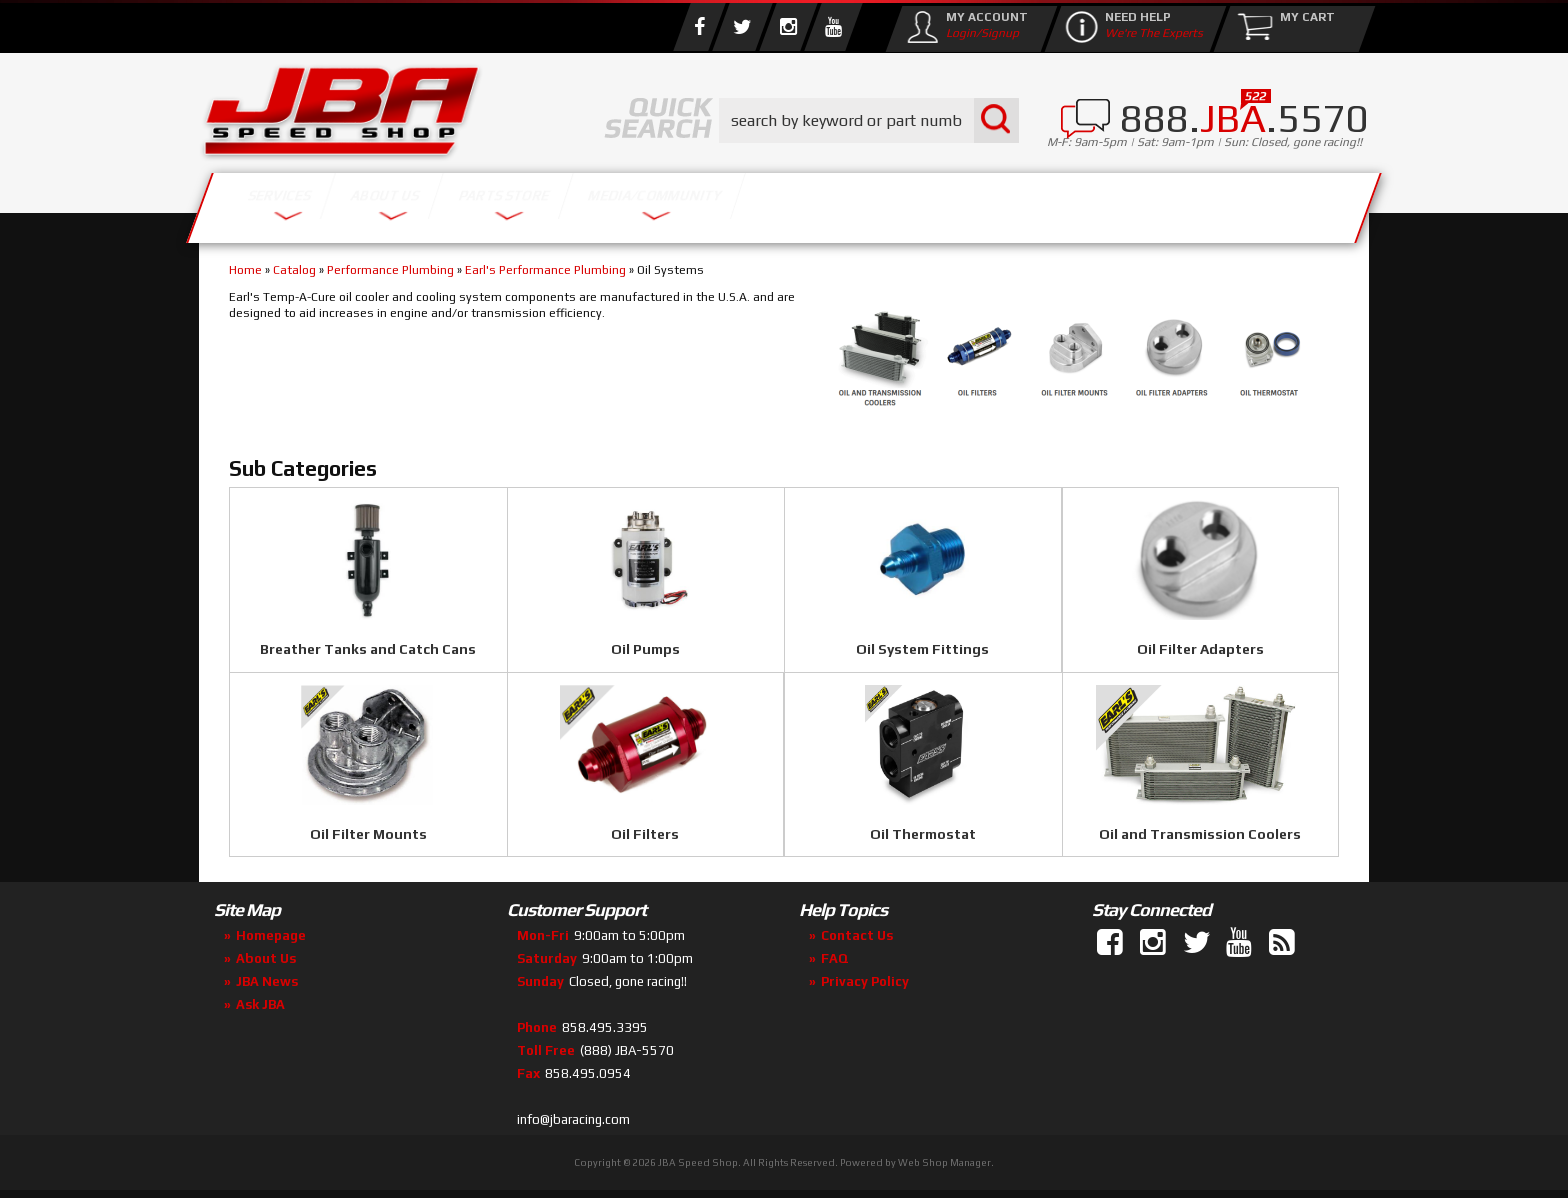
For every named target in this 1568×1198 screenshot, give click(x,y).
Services (309, 202)
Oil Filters (645, 834)
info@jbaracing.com (573, 1119)
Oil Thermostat (923, 834)
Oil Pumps (645, 649)
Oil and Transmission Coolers (1200, 834)
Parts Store (696, 202)
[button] (869, 120)
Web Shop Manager (944, 1162)
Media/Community (953, 202)
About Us (492, 202)
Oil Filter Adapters (1200, 649)
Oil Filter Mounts (368, 834)
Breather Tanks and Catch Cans (368, 649)
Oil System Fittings (922, 649)
